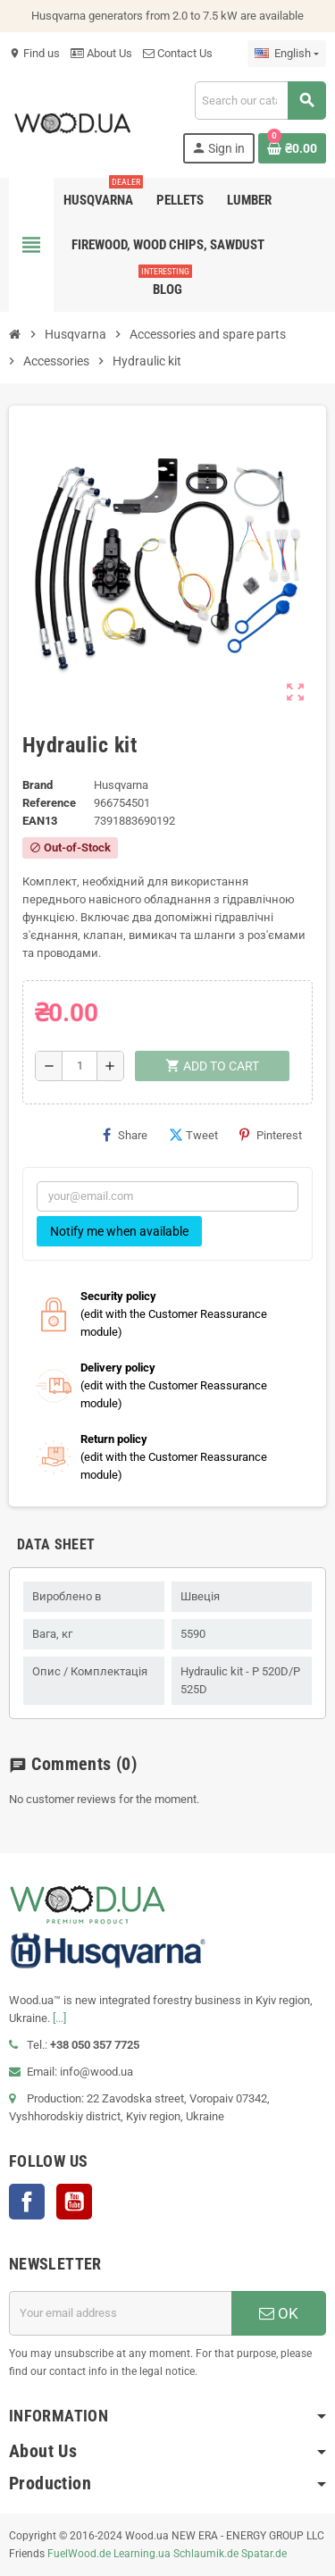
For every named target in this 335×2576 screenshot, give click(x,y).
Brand (37, 785)
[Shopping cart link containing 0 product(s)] (292, 148)
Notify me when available (119, 1231)
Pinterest (270, 1135)
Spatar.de (264, 2553)
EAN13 (39, 820)
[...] (59, 2018)
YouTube (74, 2201)
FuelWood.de (79, 2553)
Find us (34, 53)
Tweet (193, 1135)
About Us (101, 53)
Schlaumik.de (206, 2553)
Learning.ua (142, 2553)
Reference (49, 803)
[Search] (260, 100)
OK (278, 2313)
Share (125, 1135)
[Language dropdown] (286, 53)
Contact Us (178, 53)
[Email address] (120, 2313)
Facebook (27, 2201)
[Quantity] (79, 1066)
